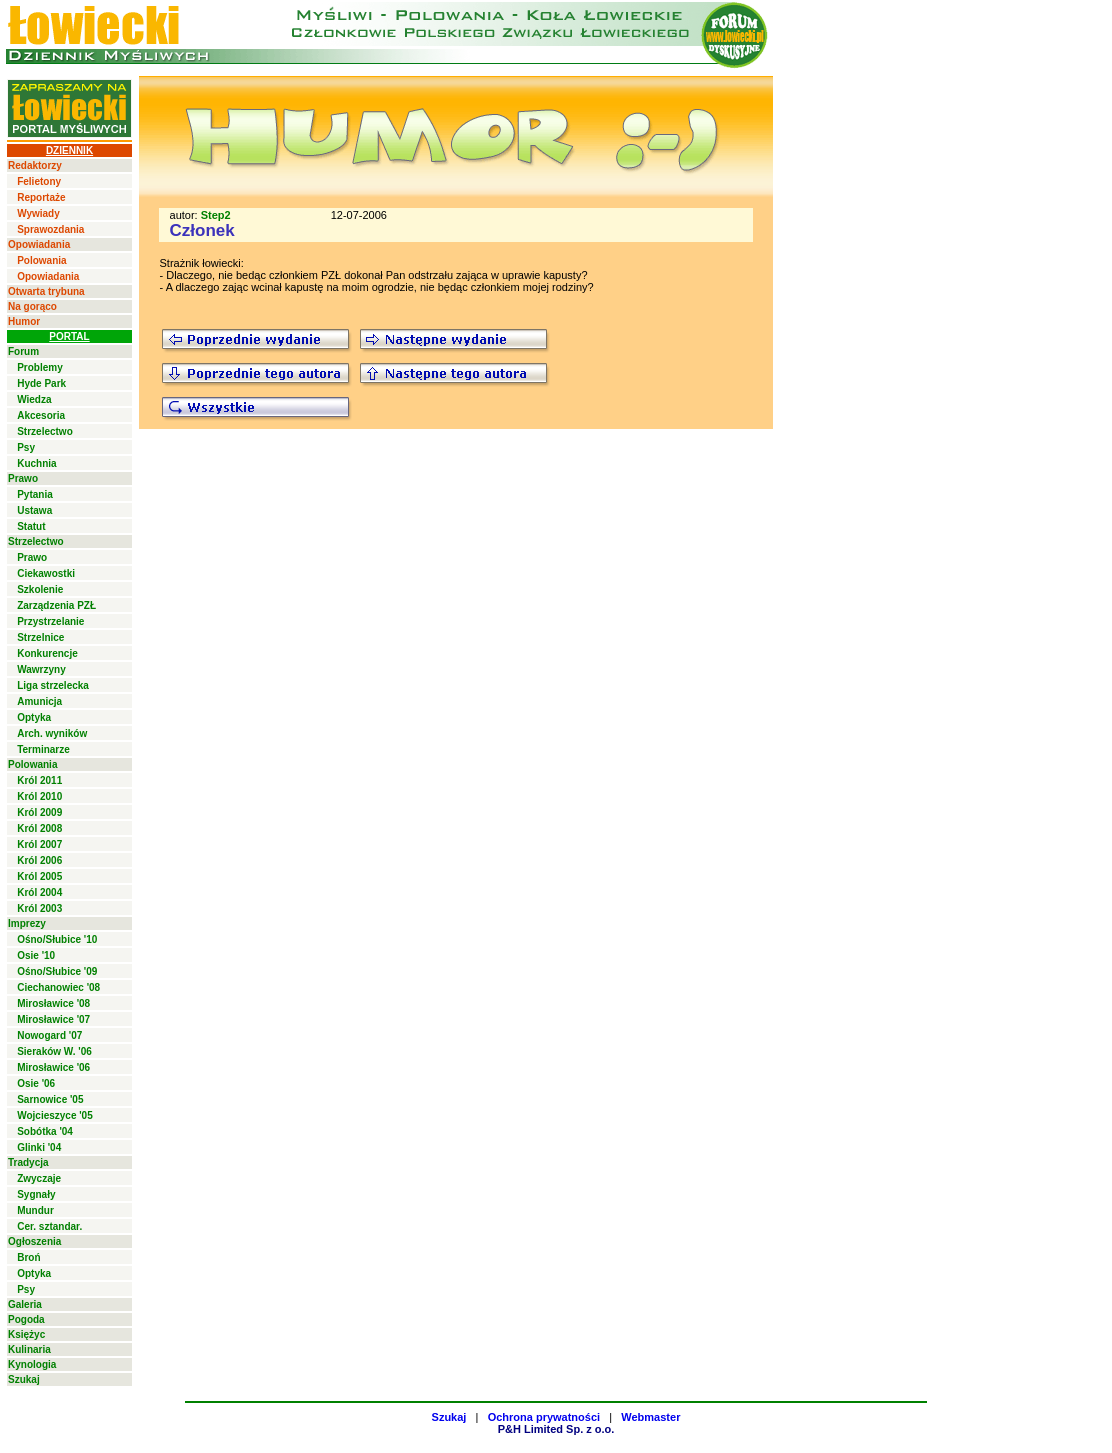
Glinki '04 (39, 1147)
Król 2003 (39, 908)
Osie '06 (36, 1083)
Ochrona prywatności (544, 1417)
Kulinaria (29, 1349)
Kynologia (32, 1364)
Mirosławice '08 (53, 1003)
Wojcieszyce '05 (55, 1115)
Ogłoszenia (34, 1241)
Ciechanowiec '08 (58, 987)
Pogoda (26, 1319)
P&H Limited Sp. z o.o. (556, 1429)
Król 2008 (39, 828)
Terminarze (43, 749)
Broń (28, 1257)
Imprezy (27, 923)
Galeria (25, 1304)
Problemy (40, 367)
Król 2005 (39, 876)
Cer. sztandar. (49, 1226)
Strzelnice (40, 637)
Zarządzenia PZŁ (56, 605)
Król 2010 (39, 796)
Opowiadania (39, 244)
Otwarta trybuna (46, 291)
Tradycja (28, 1162)
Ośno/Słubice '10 (57, 939)
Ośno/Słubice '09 (57, 971)
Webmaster (650, 1417)
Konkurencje (47, 653)
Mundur (35, 1210)
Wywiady (38, 213)
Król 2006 (39, 860)
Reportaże (41, 197)
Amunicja (39, 701)
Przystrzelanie (50, 621)
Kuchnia (36, 463)
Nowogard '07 (49, 1035)
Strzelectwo (45, 431)
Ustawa (34, 510)
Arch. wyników (52, 733)
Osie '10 (36, 955)
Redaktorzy (35, 165)
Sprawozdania (50, 229)
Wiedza (34, 399)
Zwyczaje (39, 1178)
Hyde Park (41, 383)
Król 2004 (39, 892)
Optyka (34, 717)
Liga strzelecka (53, 685)
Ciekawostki (46, 573)
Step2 (216, 215)
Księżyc (26, 1334)
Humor (24, 321)
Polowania (41, 260)
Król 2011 (39, 780)
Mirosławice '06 (53, 1067)
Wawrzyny (41, 669)
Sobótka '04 (45, 1131)
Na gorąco (32, 306)
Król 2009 (39, 812)
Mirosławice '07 (53, 1019)
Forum (23, 351)
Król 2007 (39, 844)
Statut (31, 526)
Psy (26, 447)
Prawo (23, 478)
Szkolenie (40, 589)
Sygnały (36, 1194)
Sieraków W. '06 (54, 1051)
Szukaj (24, 1379)
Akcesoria (41, 415)
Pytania (35, 494)
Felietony (39, 181)
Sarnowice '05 (50, 1099)
